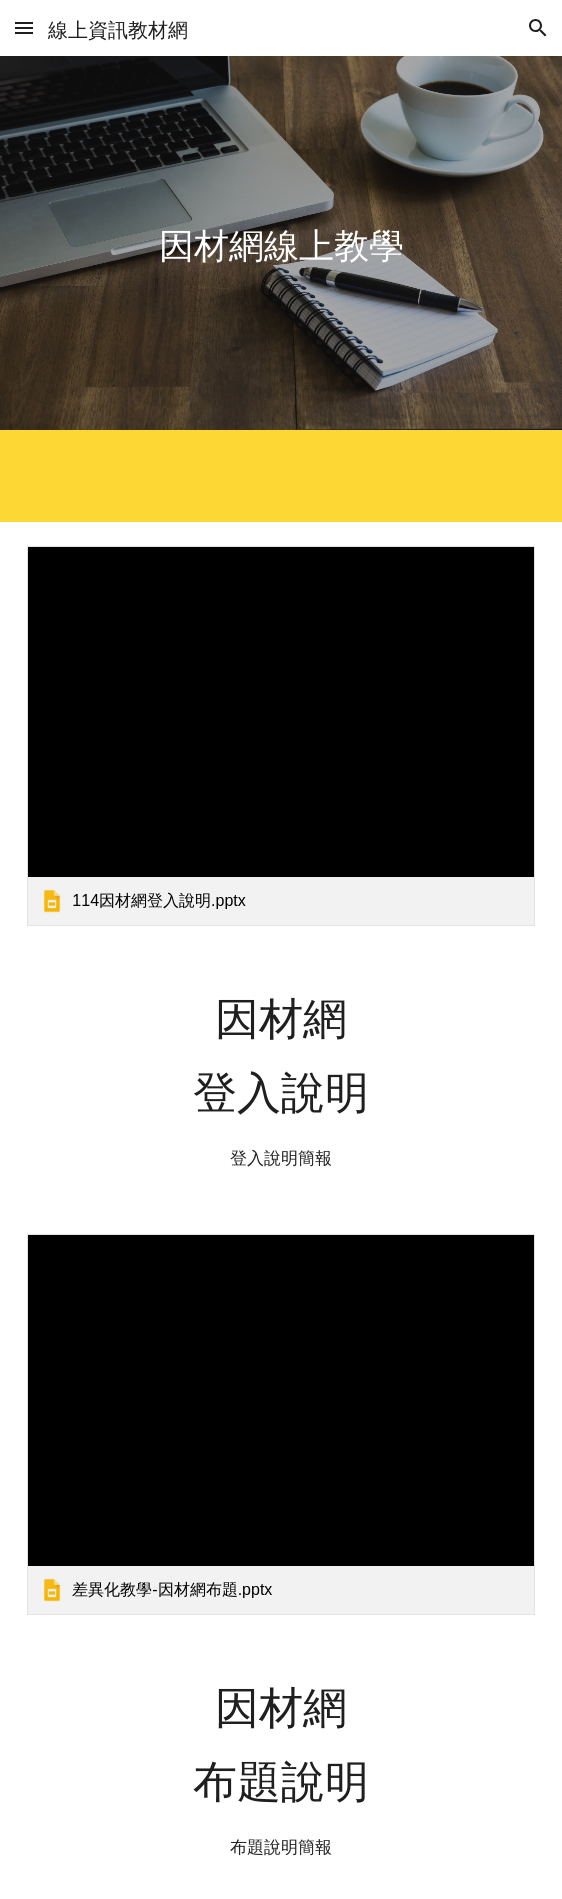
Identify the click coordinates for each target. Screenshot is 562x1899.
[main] (280, 243)
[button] (24, 27)
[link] (280, 736)
